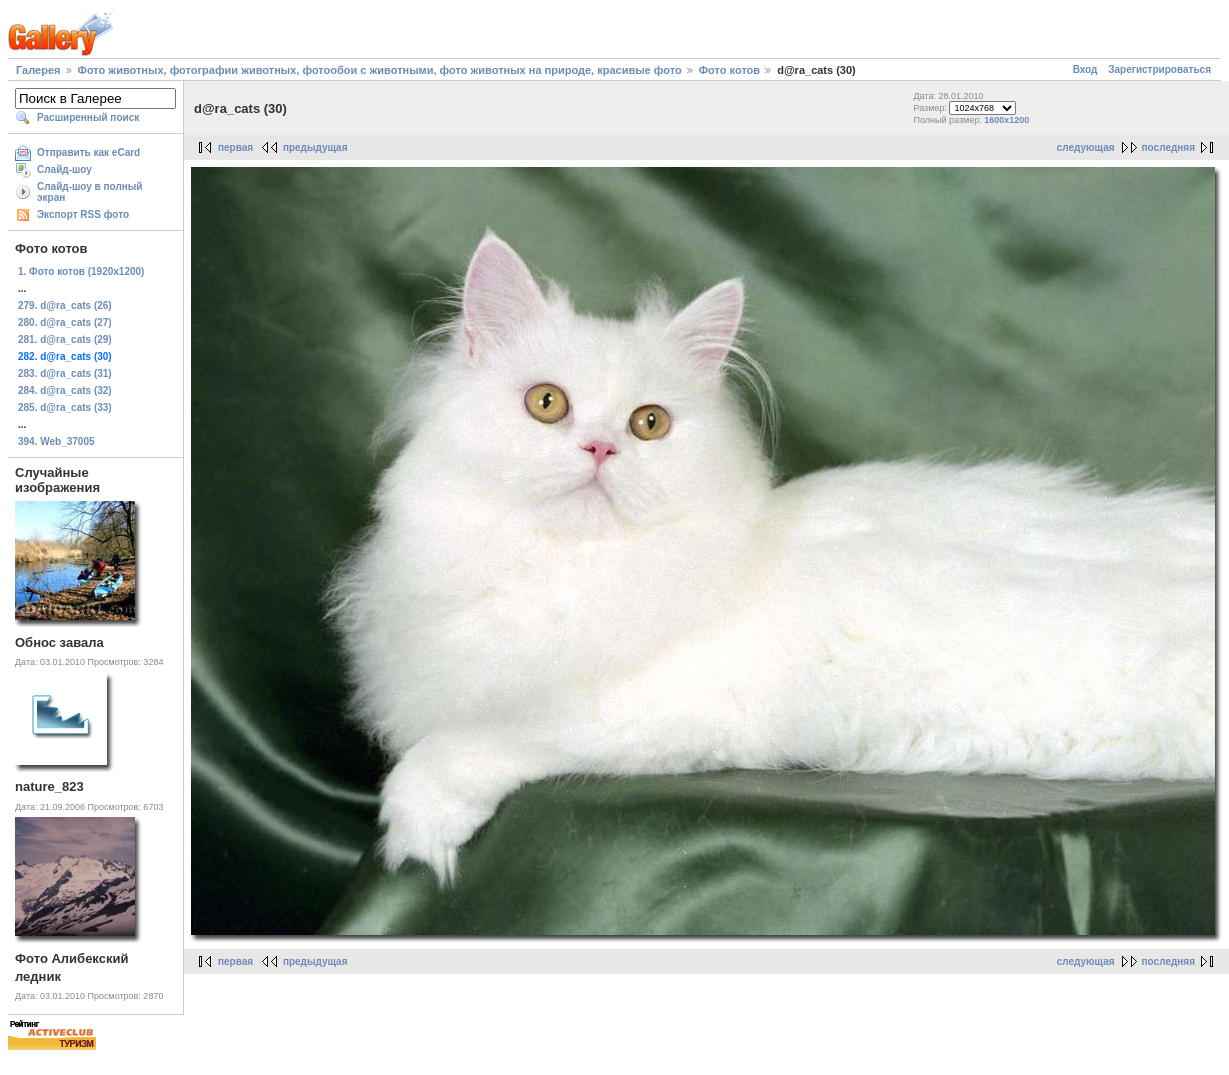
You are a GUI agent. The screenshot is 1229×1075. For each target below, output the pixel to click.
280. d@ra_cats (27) (65, 322)
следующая (1086, 147)
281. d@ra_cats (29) (65, 339)
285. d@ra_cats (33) (65, 407)
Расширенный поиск (88, 117)
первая (235, 147)
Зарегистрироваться (1159, 69)
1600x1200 (1006, 120)
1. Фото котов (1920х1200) (81, 271)
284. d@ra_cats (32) (65, 390)
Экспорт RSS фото (83, 214)
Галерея (38, 70)
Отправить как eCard (88, 152)
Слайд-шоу (64, 169)
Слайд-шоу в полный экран (90, 192)
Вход (1085, 69)
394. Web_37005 (56, 441)
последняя (1168, 147)
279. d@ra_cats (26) (65, 305)
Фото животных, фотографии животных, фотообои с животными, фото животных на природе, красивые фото (380, 70)
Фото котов (729, 70)
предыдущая (315, 147)
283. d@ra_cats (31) (65, 373)
